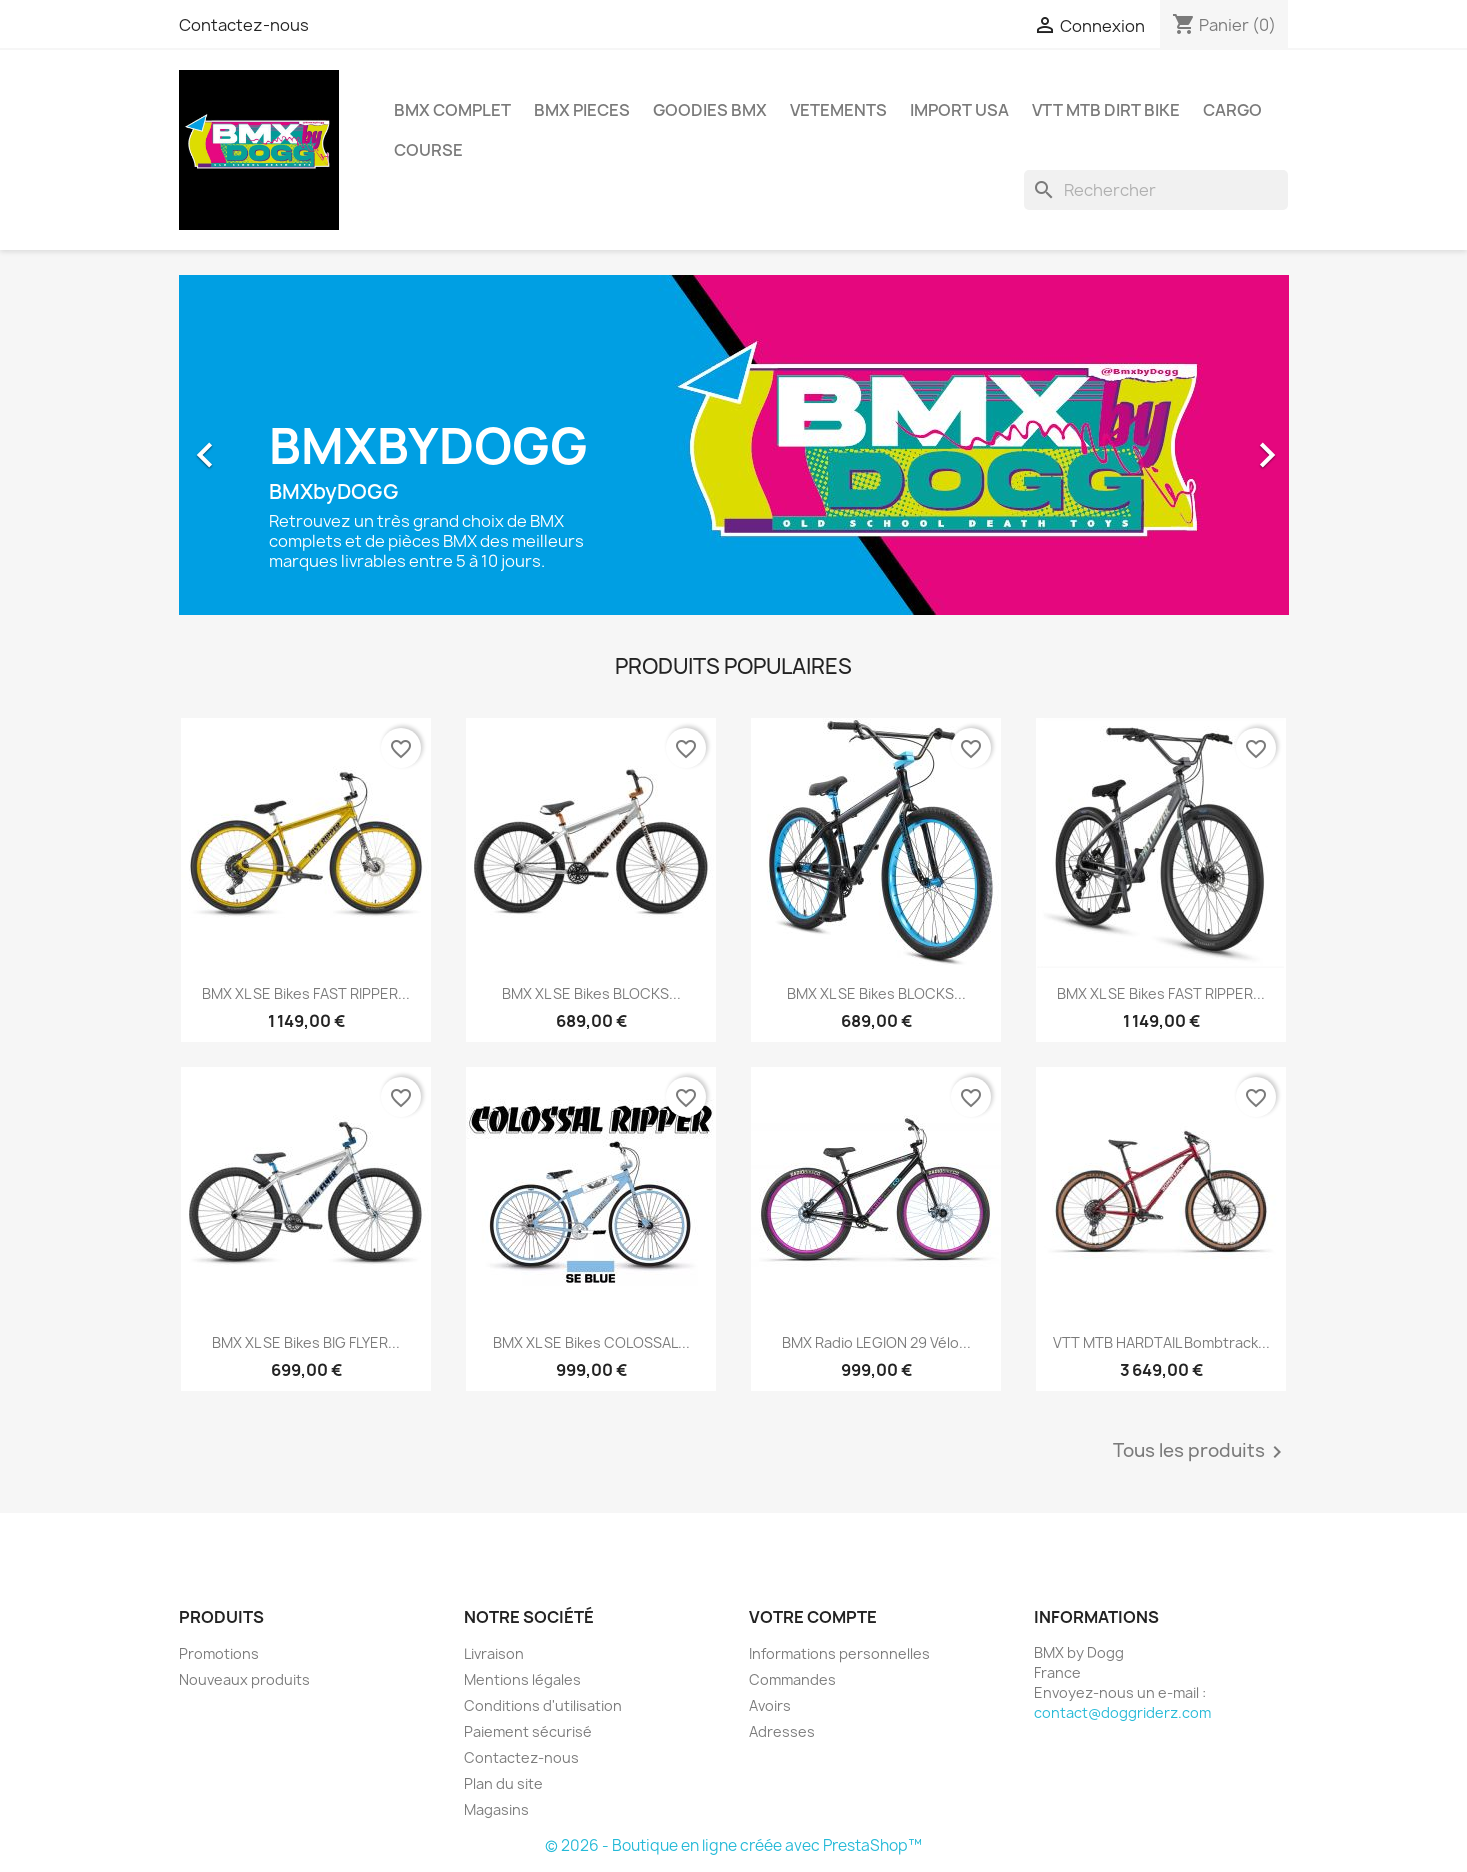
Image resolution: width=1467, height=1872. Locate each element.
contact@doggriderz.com (1122, 1712)
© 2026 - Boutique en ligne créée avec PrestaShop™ (733, 1845)
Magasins (496, 1809)
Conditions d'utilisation (543, 1705)
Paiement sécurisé (528, 1731)
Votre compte (813, 1617)
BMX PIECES (582, 110)
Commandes (792, 1679)
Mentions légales (522, 1679)
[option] (734, 445)
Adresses (782, 1731)
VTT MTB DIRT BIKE (1106, 110)
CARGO (1232, 110)
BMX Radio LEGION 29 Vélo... (876, 1342)
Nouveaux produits (244, 1679)
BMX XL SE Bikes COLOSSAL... (591, 1342)
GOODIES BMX (710, 110)
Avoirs (770, 1705)
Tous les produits (1201, 1452)
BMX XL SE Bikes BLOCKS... (591, 993)
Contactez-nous (244, 25)
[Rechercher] (1156, 190)
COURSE (428, 150)
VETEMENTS (838, 110)
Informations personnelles (839, 1653)
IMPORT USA (959, 110)
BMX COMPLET (452, 110)
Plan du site (503, 1783)
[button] (262, 445)
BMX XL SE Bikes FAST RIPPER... (306, 993)
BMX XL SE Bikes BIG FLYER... (306, 1342)
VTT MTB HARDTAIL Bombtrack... (1161, 1342)
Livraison (494, 1653)
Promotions (219, 1653)
